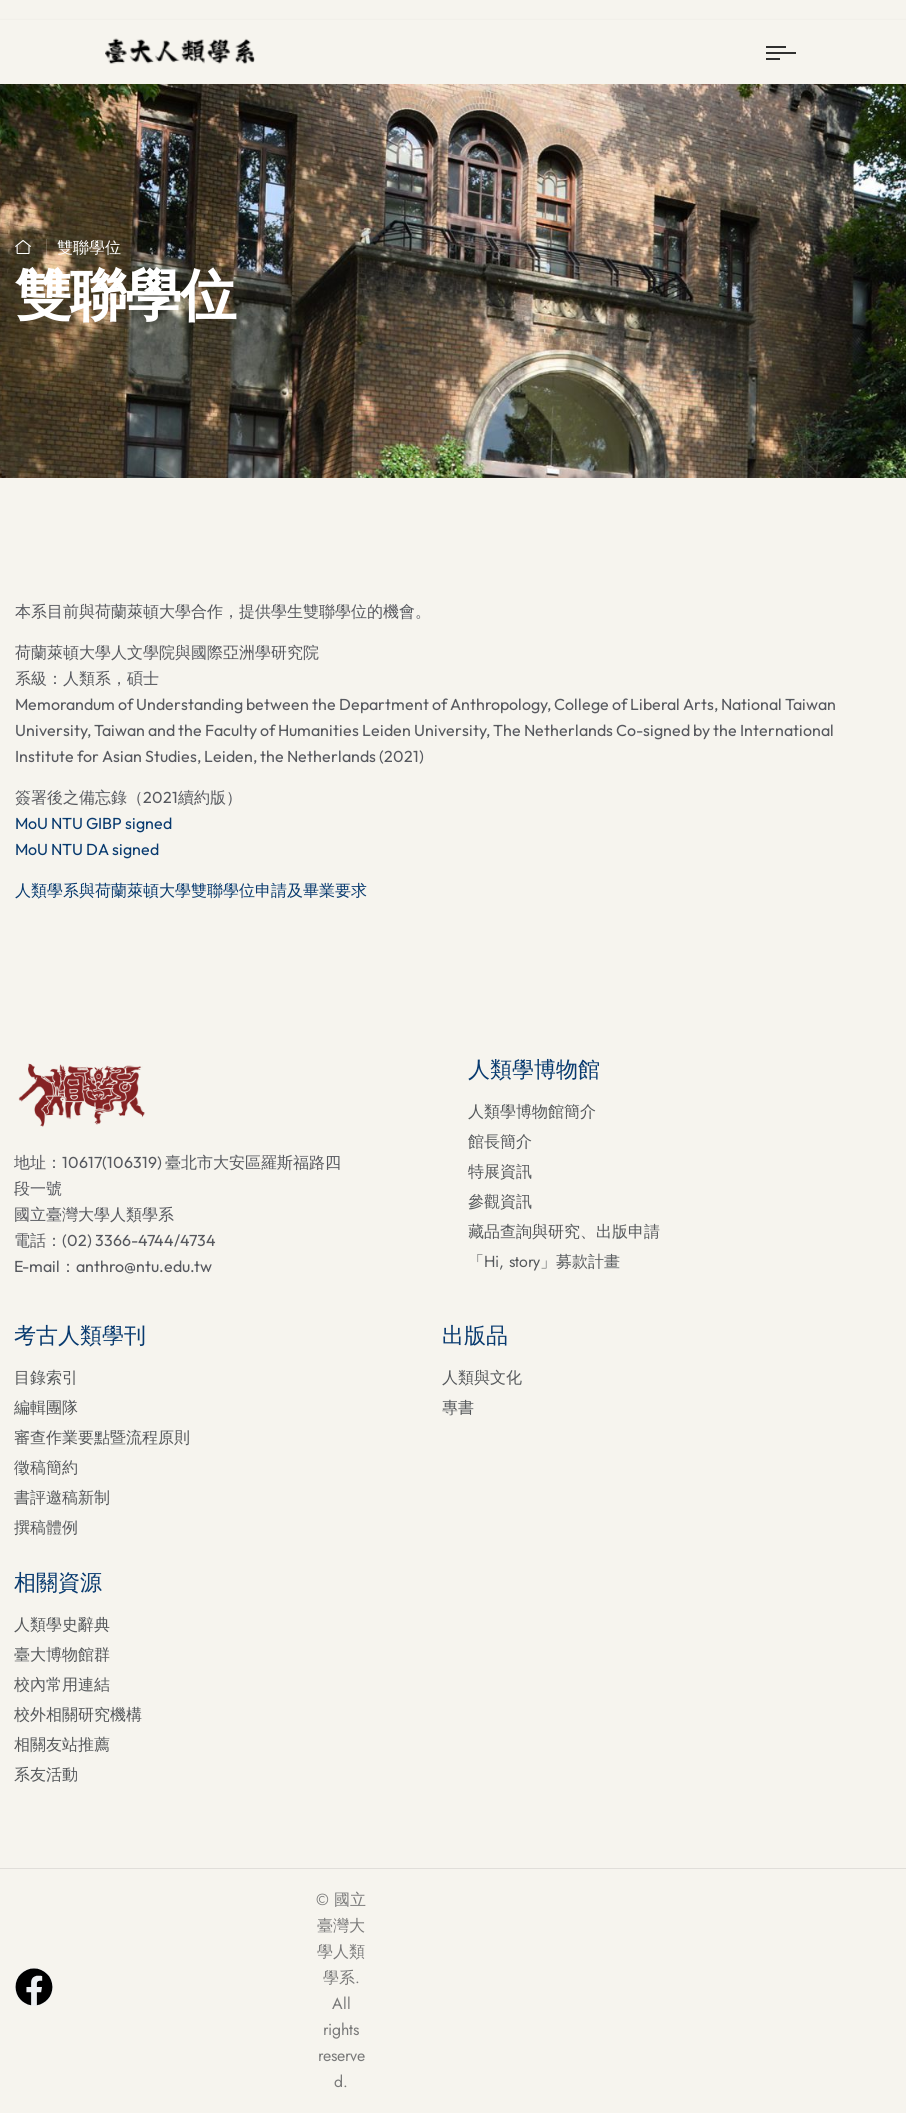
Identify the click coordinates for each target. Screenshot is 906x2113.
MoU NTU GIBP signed (93, 823)
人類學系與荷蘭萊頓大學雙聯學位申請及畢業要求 (191, 890)
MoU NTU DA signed (87, 849)
